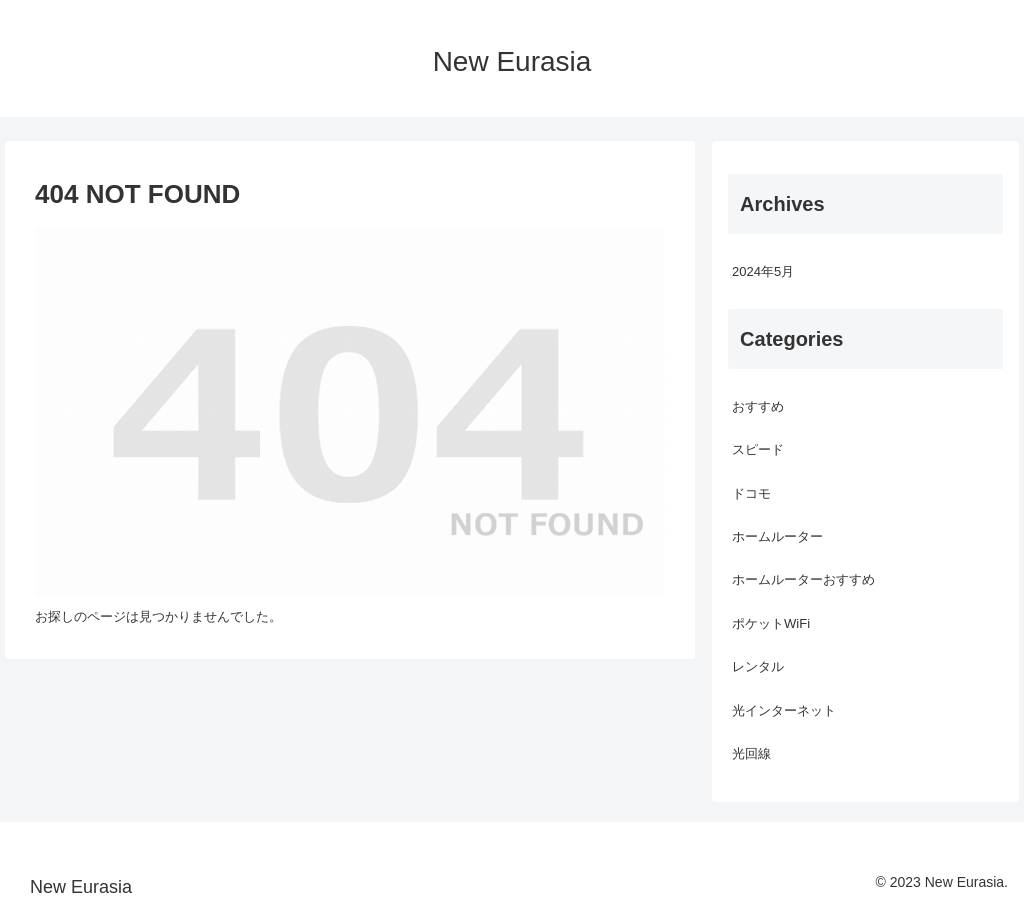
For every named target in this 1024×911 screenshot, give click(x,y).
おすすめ (758, 406)
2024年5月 (763, 271)
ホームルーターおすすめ (803, 579)
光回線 (751, 753)
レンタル (758, 666)
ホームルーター (777, 536)
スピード (758, 449)
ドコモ (751, 493)
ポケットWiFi (771, 623)
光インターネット (784, 710)
